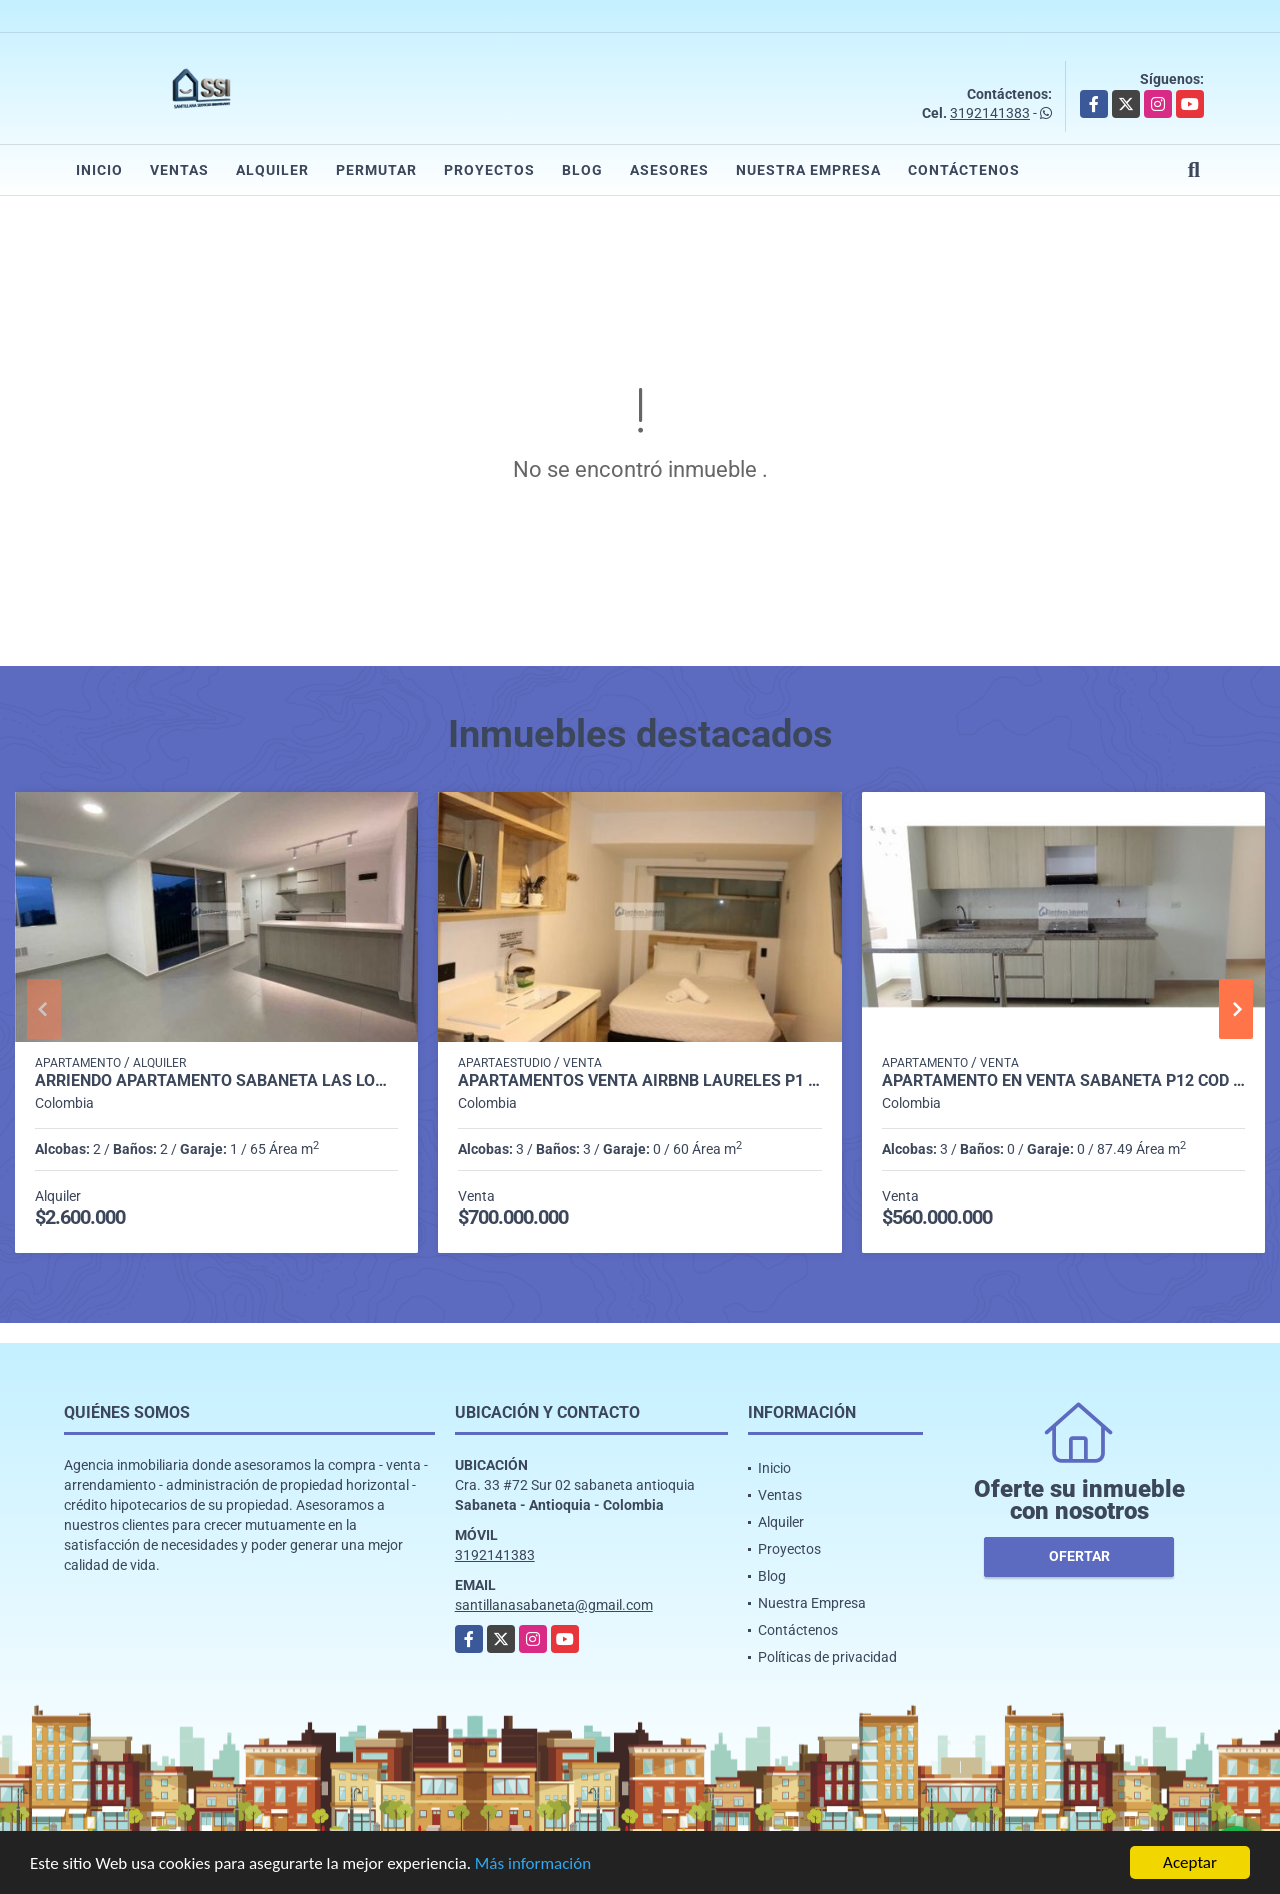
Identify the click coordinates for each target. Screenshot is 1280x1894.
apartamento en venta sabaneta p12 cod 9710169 (1063, 1081)
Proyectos (489, 170)
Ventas (179, 170)
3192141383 (990, 113)
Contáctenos (964, 170)
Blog (582, 170)
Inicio (99, 170)
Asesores (669, 170)
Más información (533, 1864)
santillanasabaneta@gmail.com (554, 1605)
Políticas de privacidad (827, 1657)
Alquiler (272, 170)
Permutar (376, 170)
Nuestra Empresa (808, 170)
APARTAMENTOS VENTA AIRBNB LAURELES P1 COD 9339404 (639, 1081)
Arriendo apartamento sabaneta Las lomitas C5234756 (216, 1081)
